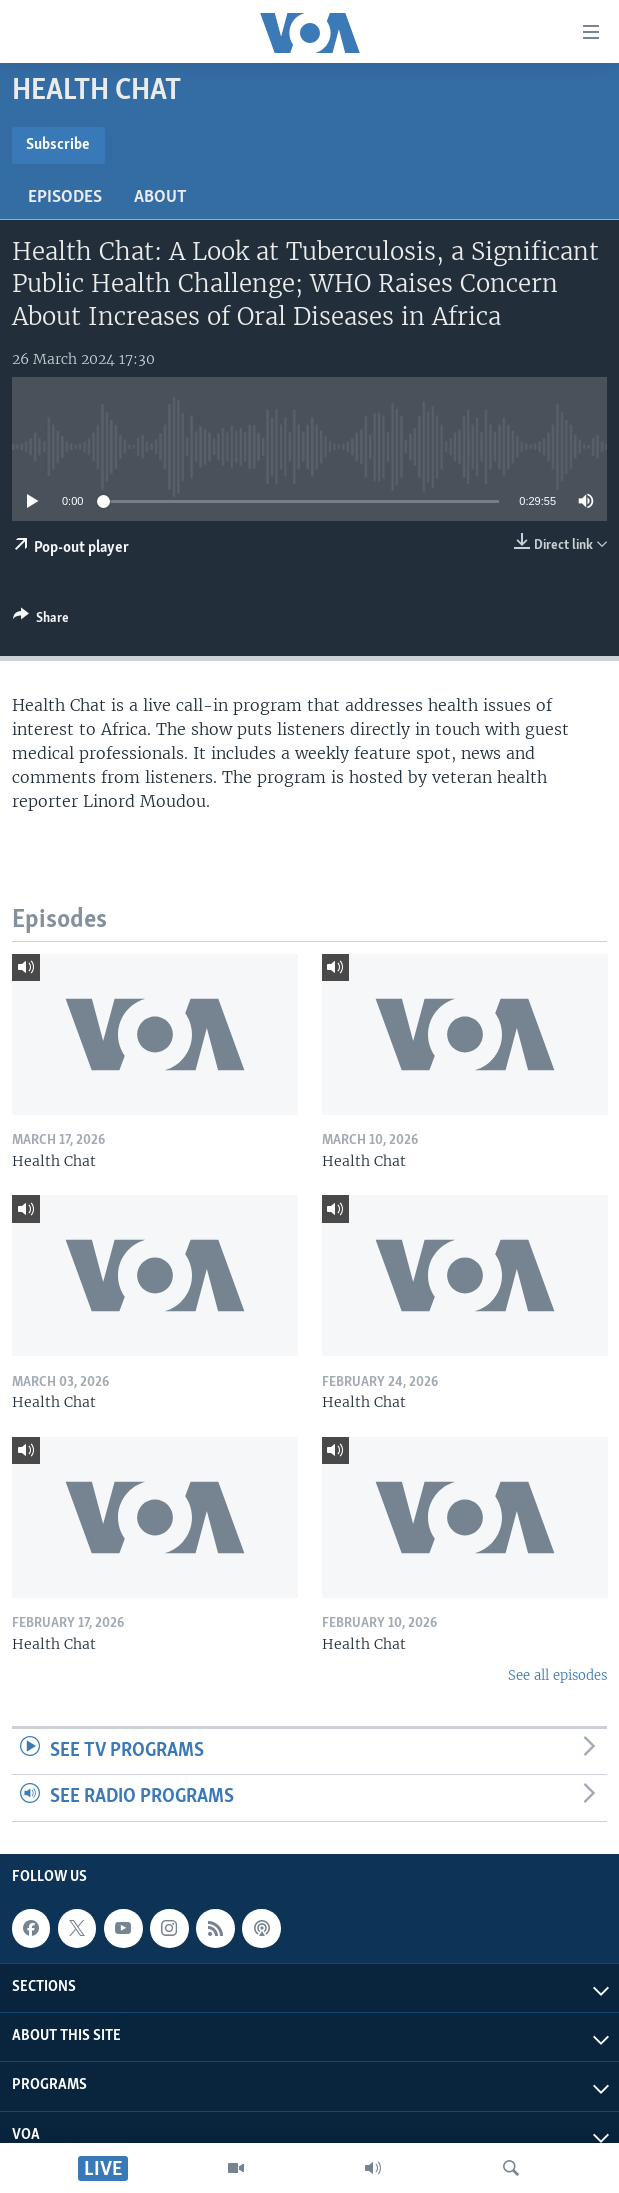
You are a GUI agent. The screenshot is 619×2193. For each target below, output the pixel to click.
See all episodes (557, 1675)
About (160, 197)
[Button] (41, 621)
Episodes (65, 197)
